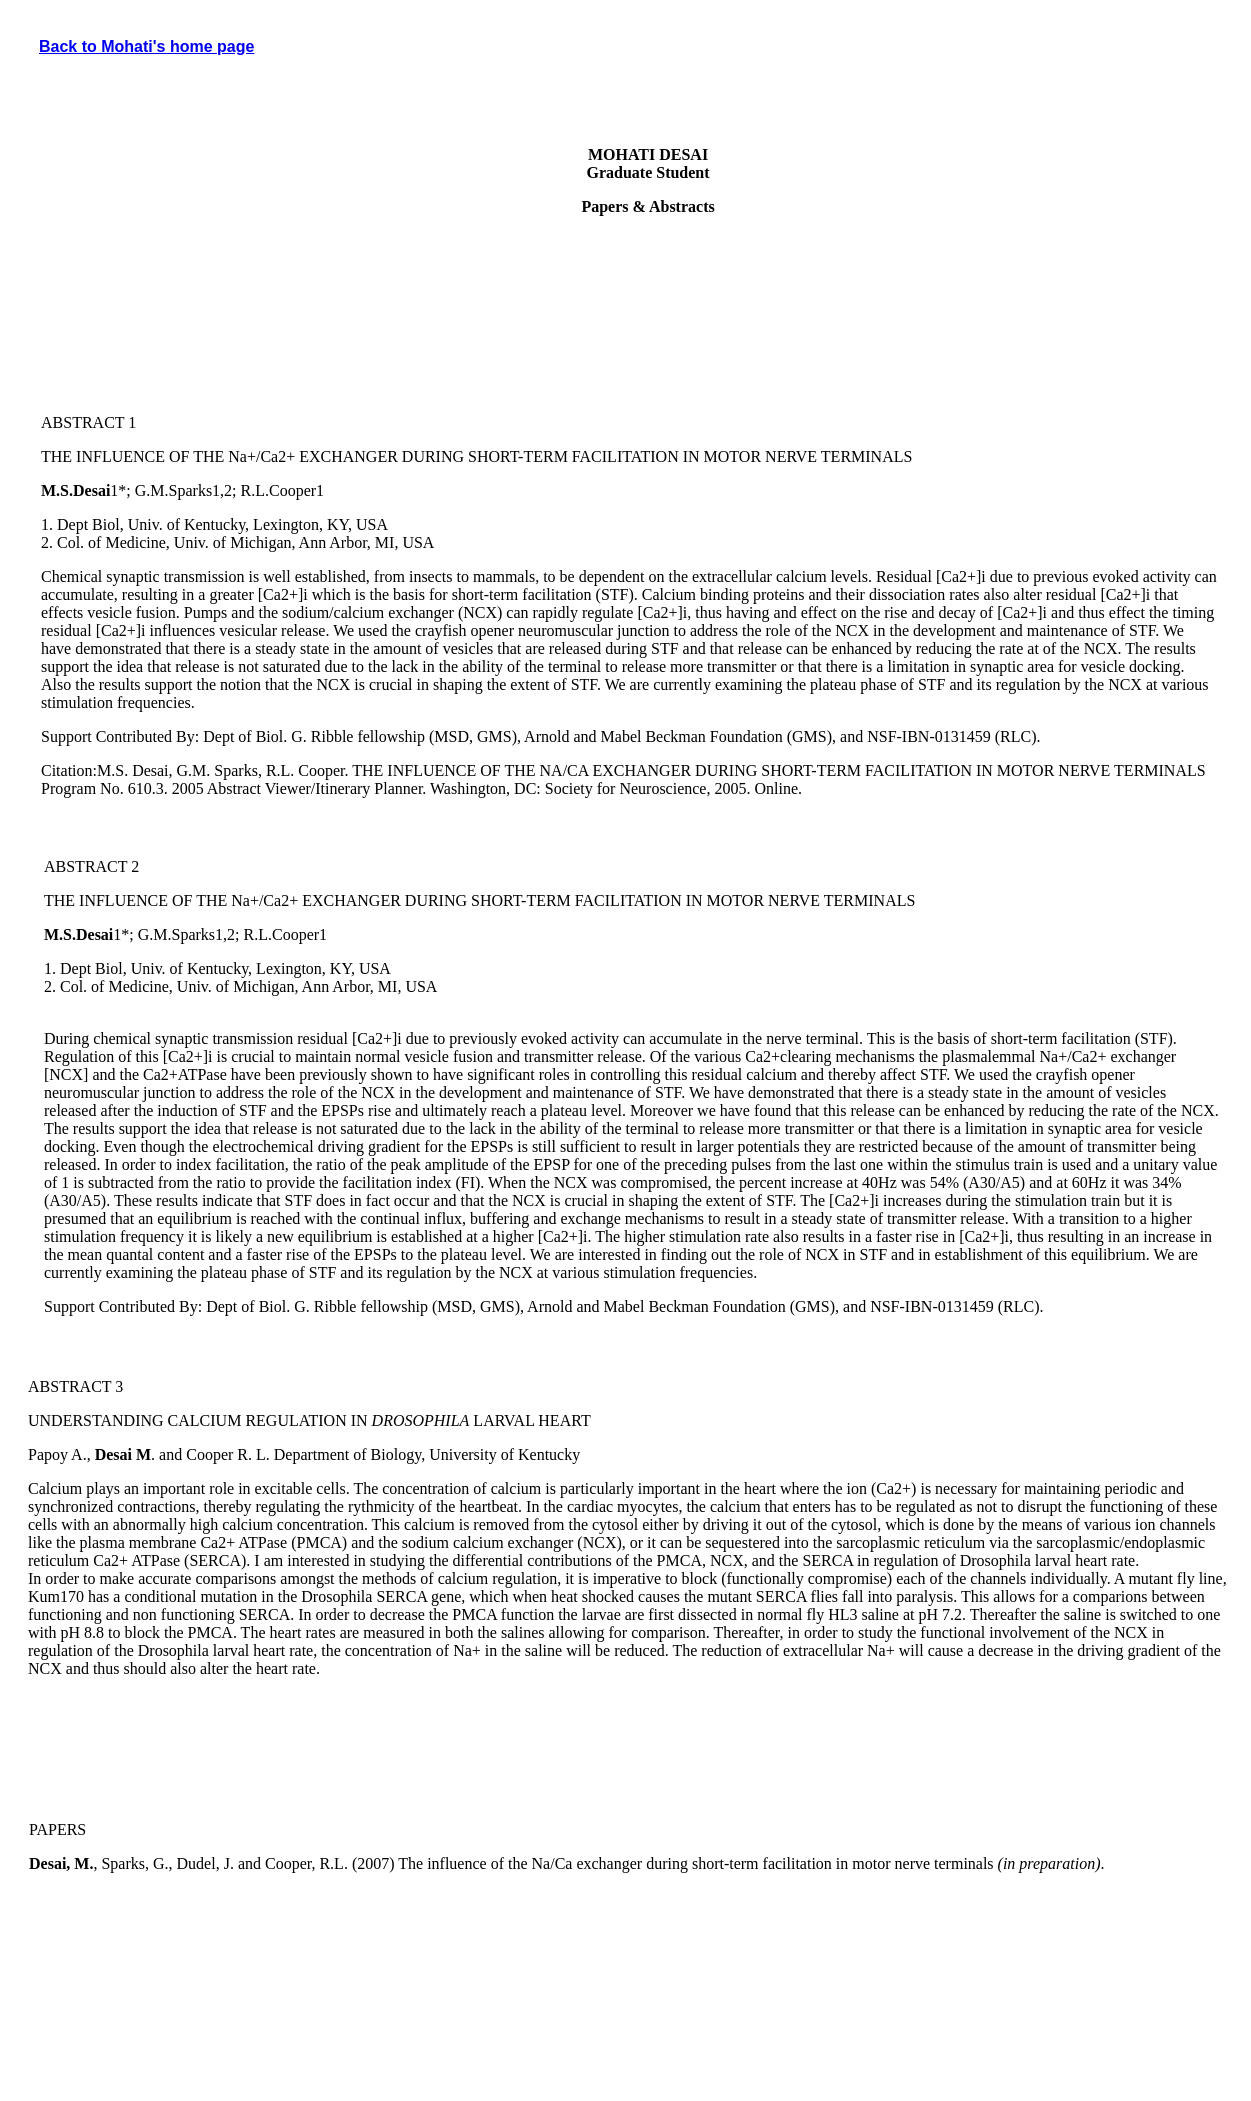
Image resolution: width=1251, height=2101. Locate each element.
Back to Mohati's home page (146, 46)
